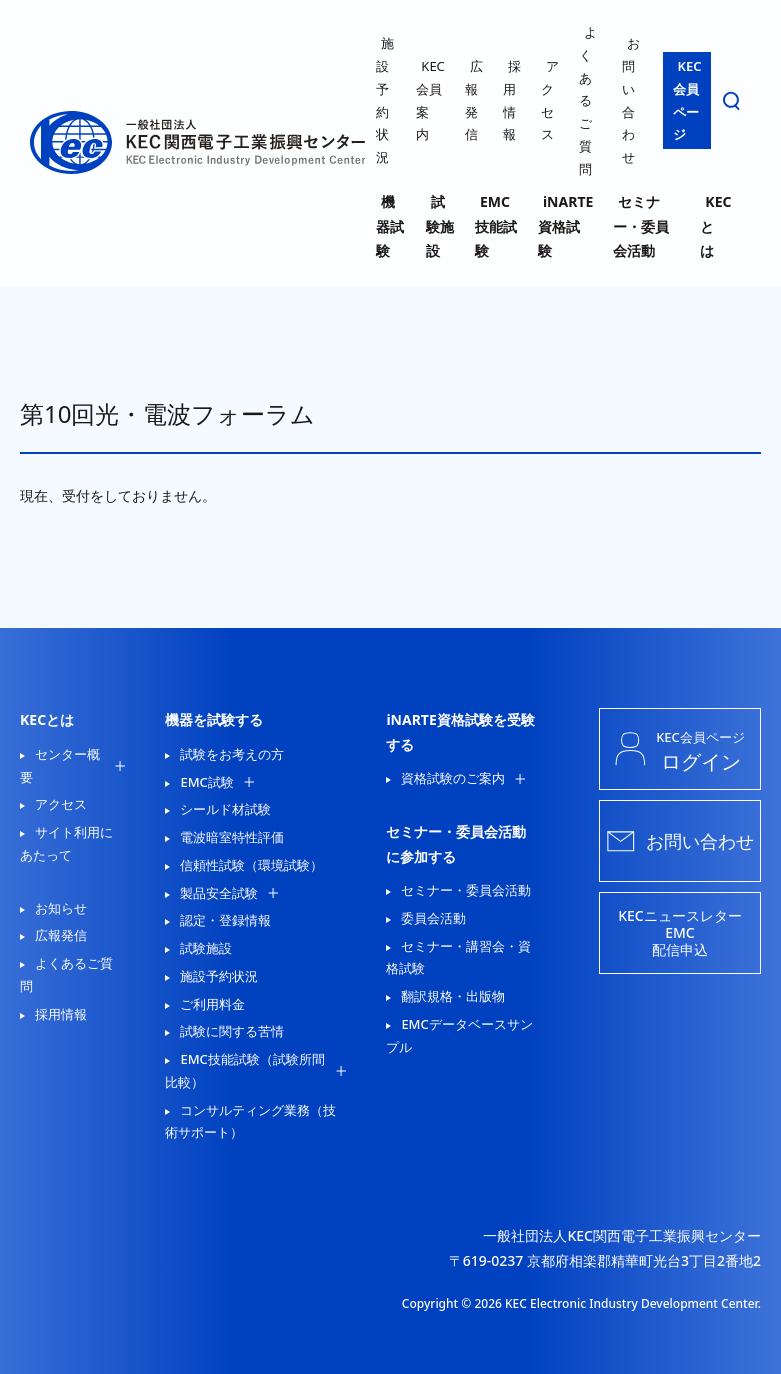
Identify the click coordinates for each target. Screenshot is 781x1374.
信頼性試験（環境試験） (251, 865)
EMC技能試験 (496, 226)
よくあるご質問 (588, 100)
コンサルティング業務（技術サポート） (250, 1121)
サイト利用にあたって (66, 843)
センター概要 (60, 765)
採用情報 (61, 1014)
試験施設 (440, 226)
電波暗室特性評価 (232, 837)
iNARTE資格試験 (565, 226)
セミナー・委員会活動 (641, 226)
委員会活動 (433, 918)
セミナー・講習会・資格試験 (458, 957)
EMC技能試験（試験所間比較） (244, 1070)
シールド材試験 (225, 809)
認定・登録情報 (225, 920)
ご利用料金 (212, 1004)
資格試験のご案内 (453, 778)
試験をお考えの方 (232, 754)
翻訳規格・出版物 (453, 996)
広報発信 (61, 935)
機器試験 (390, 226)
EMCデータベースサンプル (459, 1035)
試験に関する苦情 (232, 1031)
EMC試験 (206, 782)
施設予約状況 (219, 976)
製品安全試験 (219, 893)
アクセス (61, 804)
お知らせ (61, 908)
